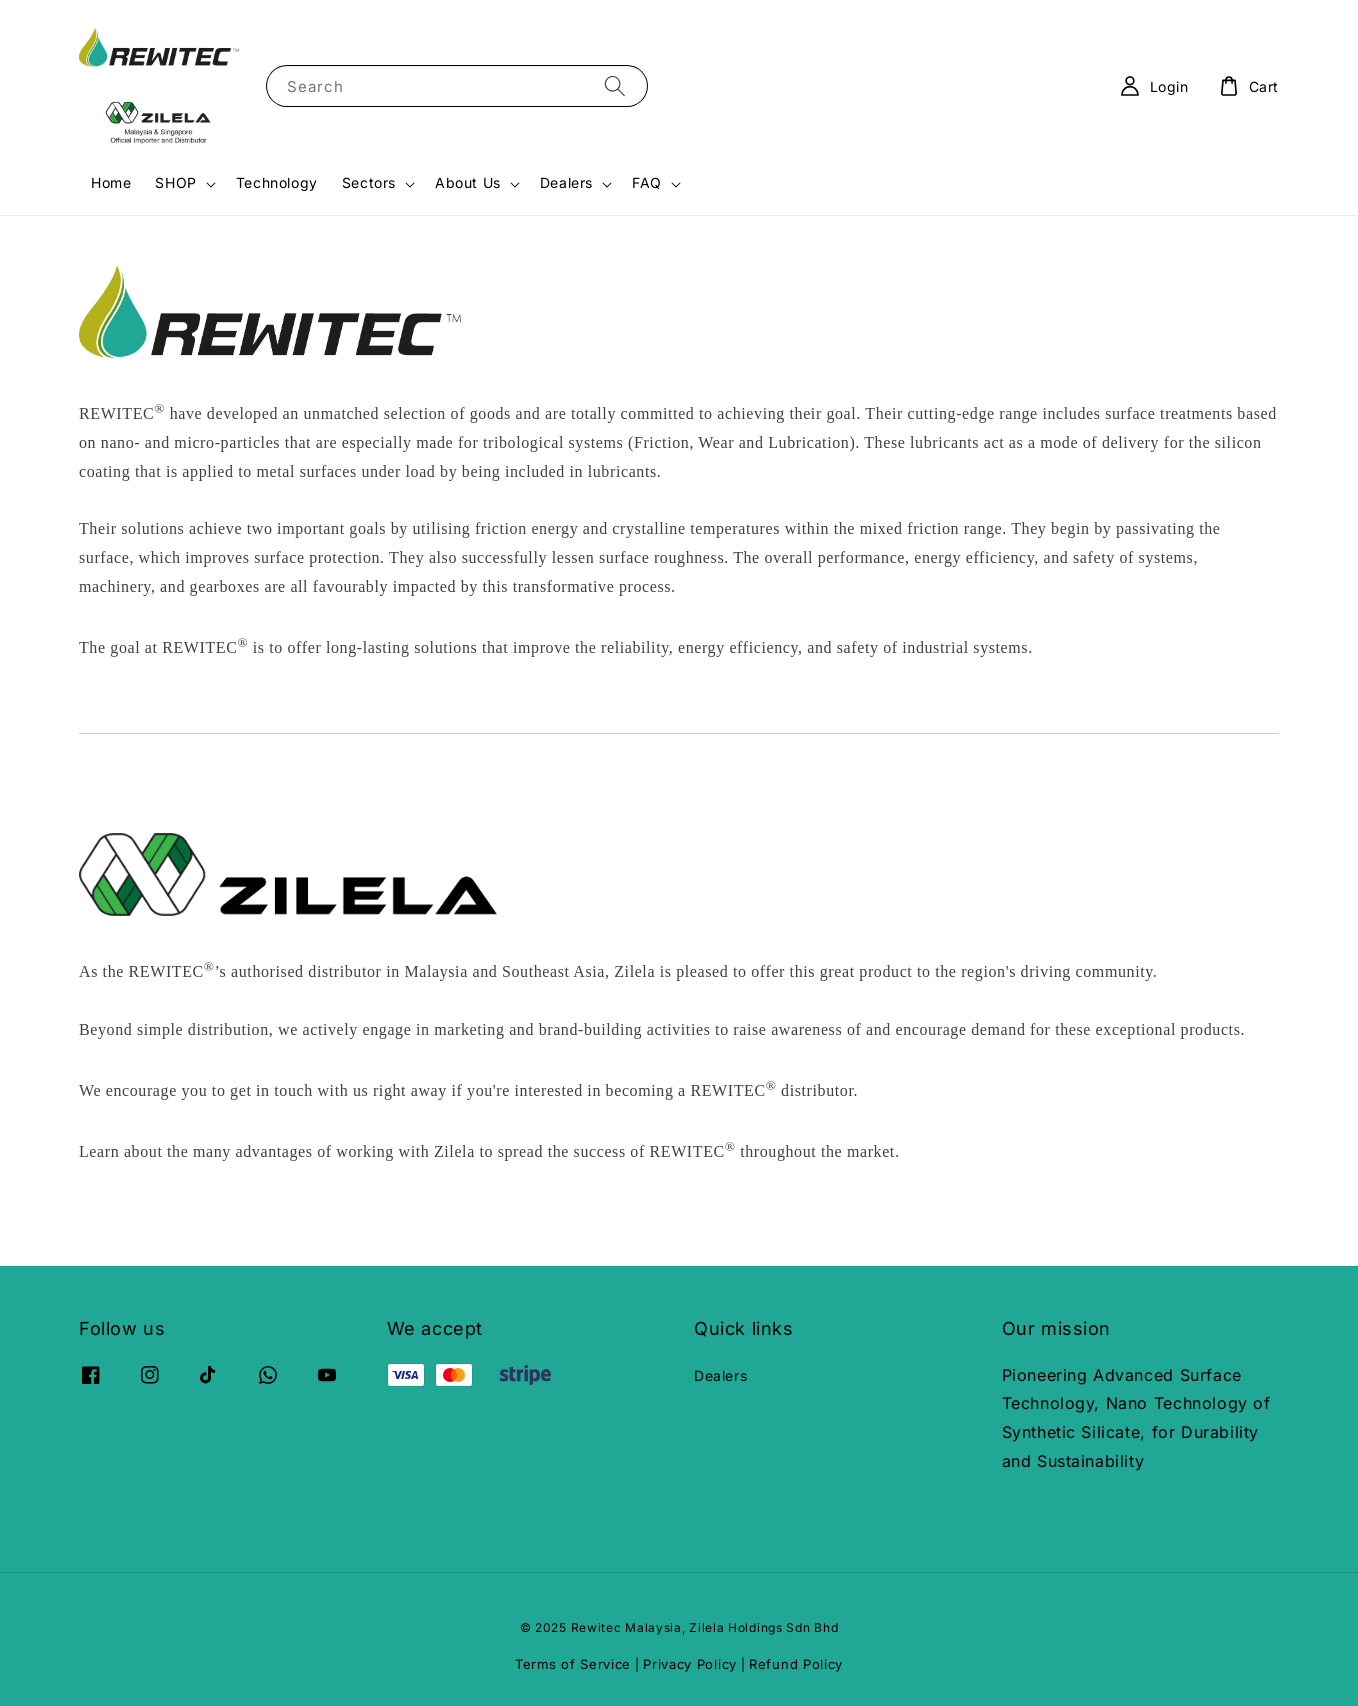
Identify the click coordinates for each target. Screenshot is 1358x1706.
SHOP (175, 182)
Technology (277, 182)
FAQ (647, 182)
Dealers (566, 182)
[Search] (615, 85)
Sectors (369, 182)
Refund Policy (796, 1664)
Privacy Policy (690, 1664)
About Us (468, 182)
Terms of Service (573, 1664)
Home (111, 182)
